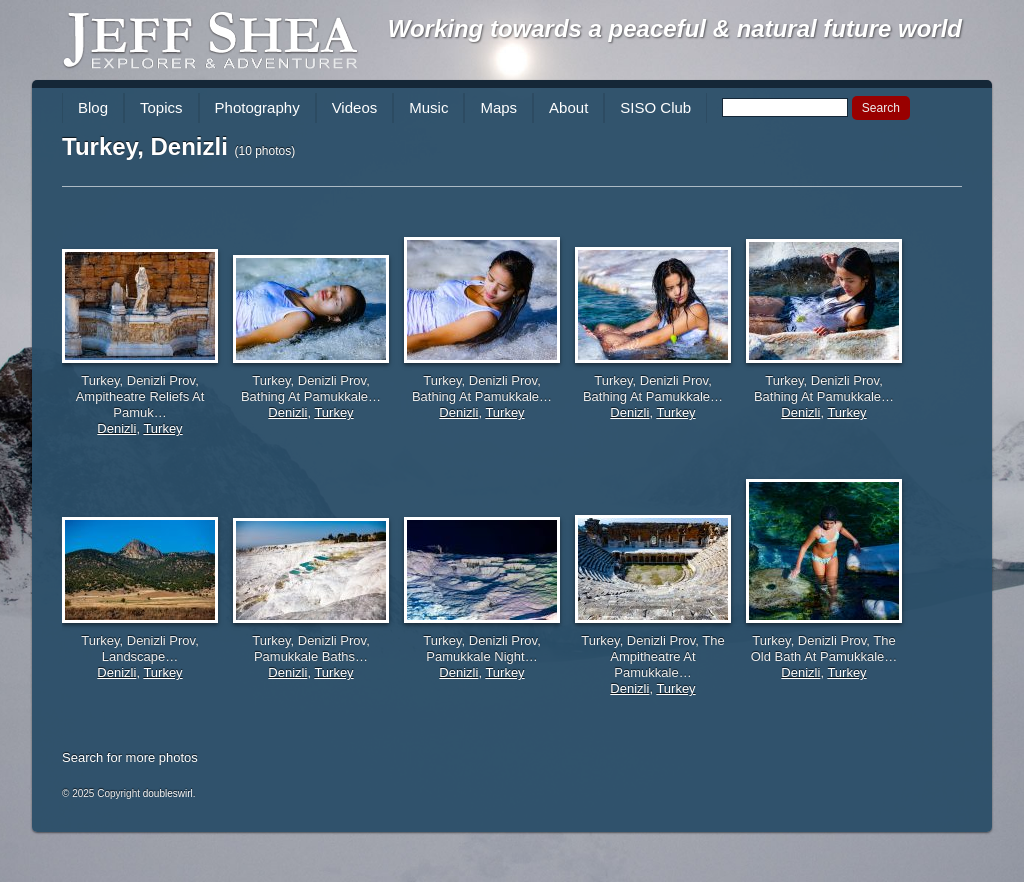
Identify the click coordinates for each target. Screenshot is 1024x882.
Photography (257, 107)
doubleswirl (168, 793)
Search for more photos (130, 757)
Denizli (116, 428)
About (568, 107)
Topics (161, 107)
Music (428, 107)
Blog (93, 107)
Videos (355, 107)
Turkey (162, 428)
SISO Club (655, 107)
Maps (498, 107)
